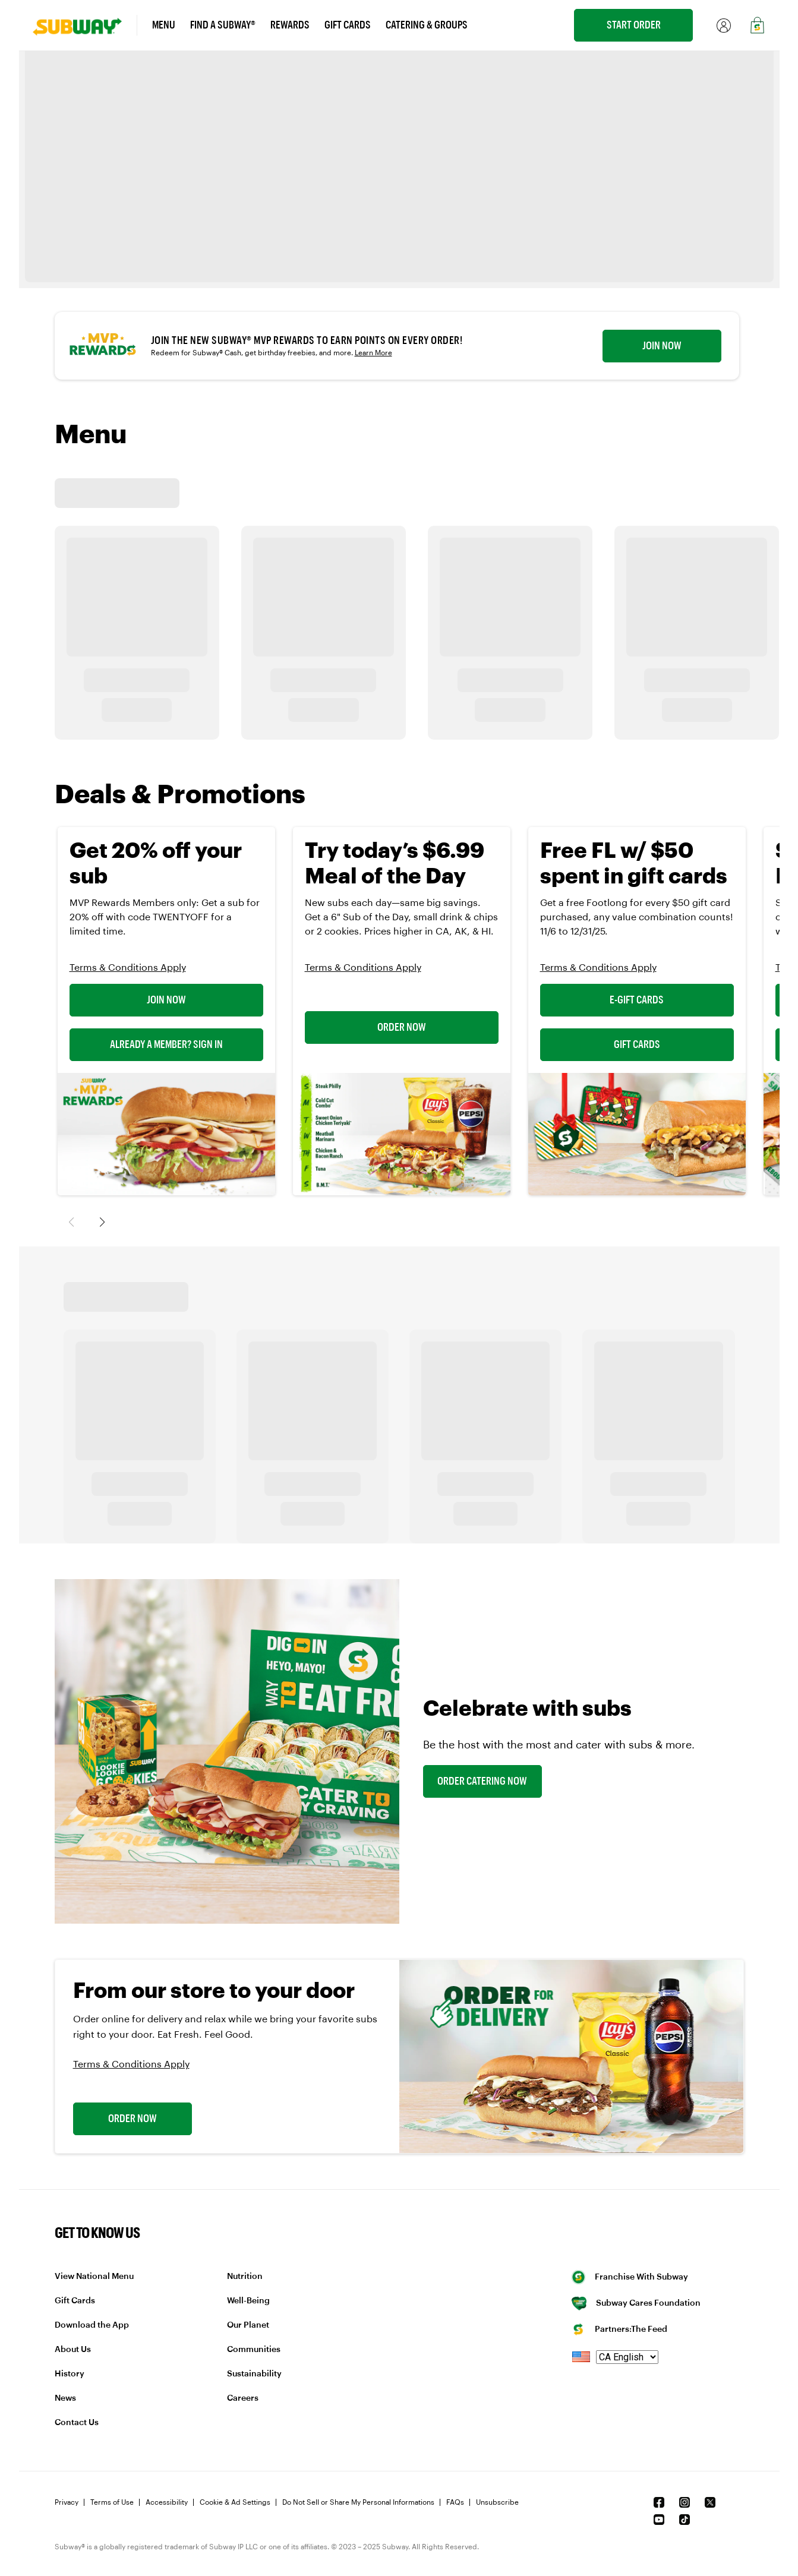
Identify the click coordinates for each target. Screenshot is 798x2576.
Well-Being (248, 2301)
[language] (627, 2357)
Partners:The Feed (620, 2329)
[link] (85, 25)
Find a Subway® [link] (223, 25)
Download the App (92, 2325)
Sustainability (254, 2374)
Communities (253, 2349)
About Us (73, 2349)
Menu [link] (163, 25)
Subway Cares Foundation (636, 2303)
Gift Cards (637, 1044)
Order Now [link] (132, 2118)
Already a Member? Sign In (166, 1044)
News (65, 2398)
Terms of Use (112, 2502)
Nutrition (245, 2276)
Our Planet (248, 2325)
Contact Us (77, 2423)
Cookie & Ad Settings (235, 2502)
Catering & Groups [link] (427, 25)
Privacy (66, 2502)
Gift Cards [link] (347, 25)
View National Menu (94, 2276)
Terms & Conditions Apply (128, 968)
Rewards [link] (290, 25)
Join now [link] (662, 345)
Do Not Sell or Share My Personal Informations (358, 2502)
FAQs (455, 2502)
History (69, 2374)
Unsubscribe (497, 2502)
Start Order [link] (634, 25)
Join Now (166, 1000)
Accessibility (167, 2502)
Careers (242, 2398)
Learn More (373, 352)
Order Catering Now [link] (482, 1781)
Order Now (401, 1027)
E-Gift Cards (637, 1000)
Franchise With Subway (630, 2277)
